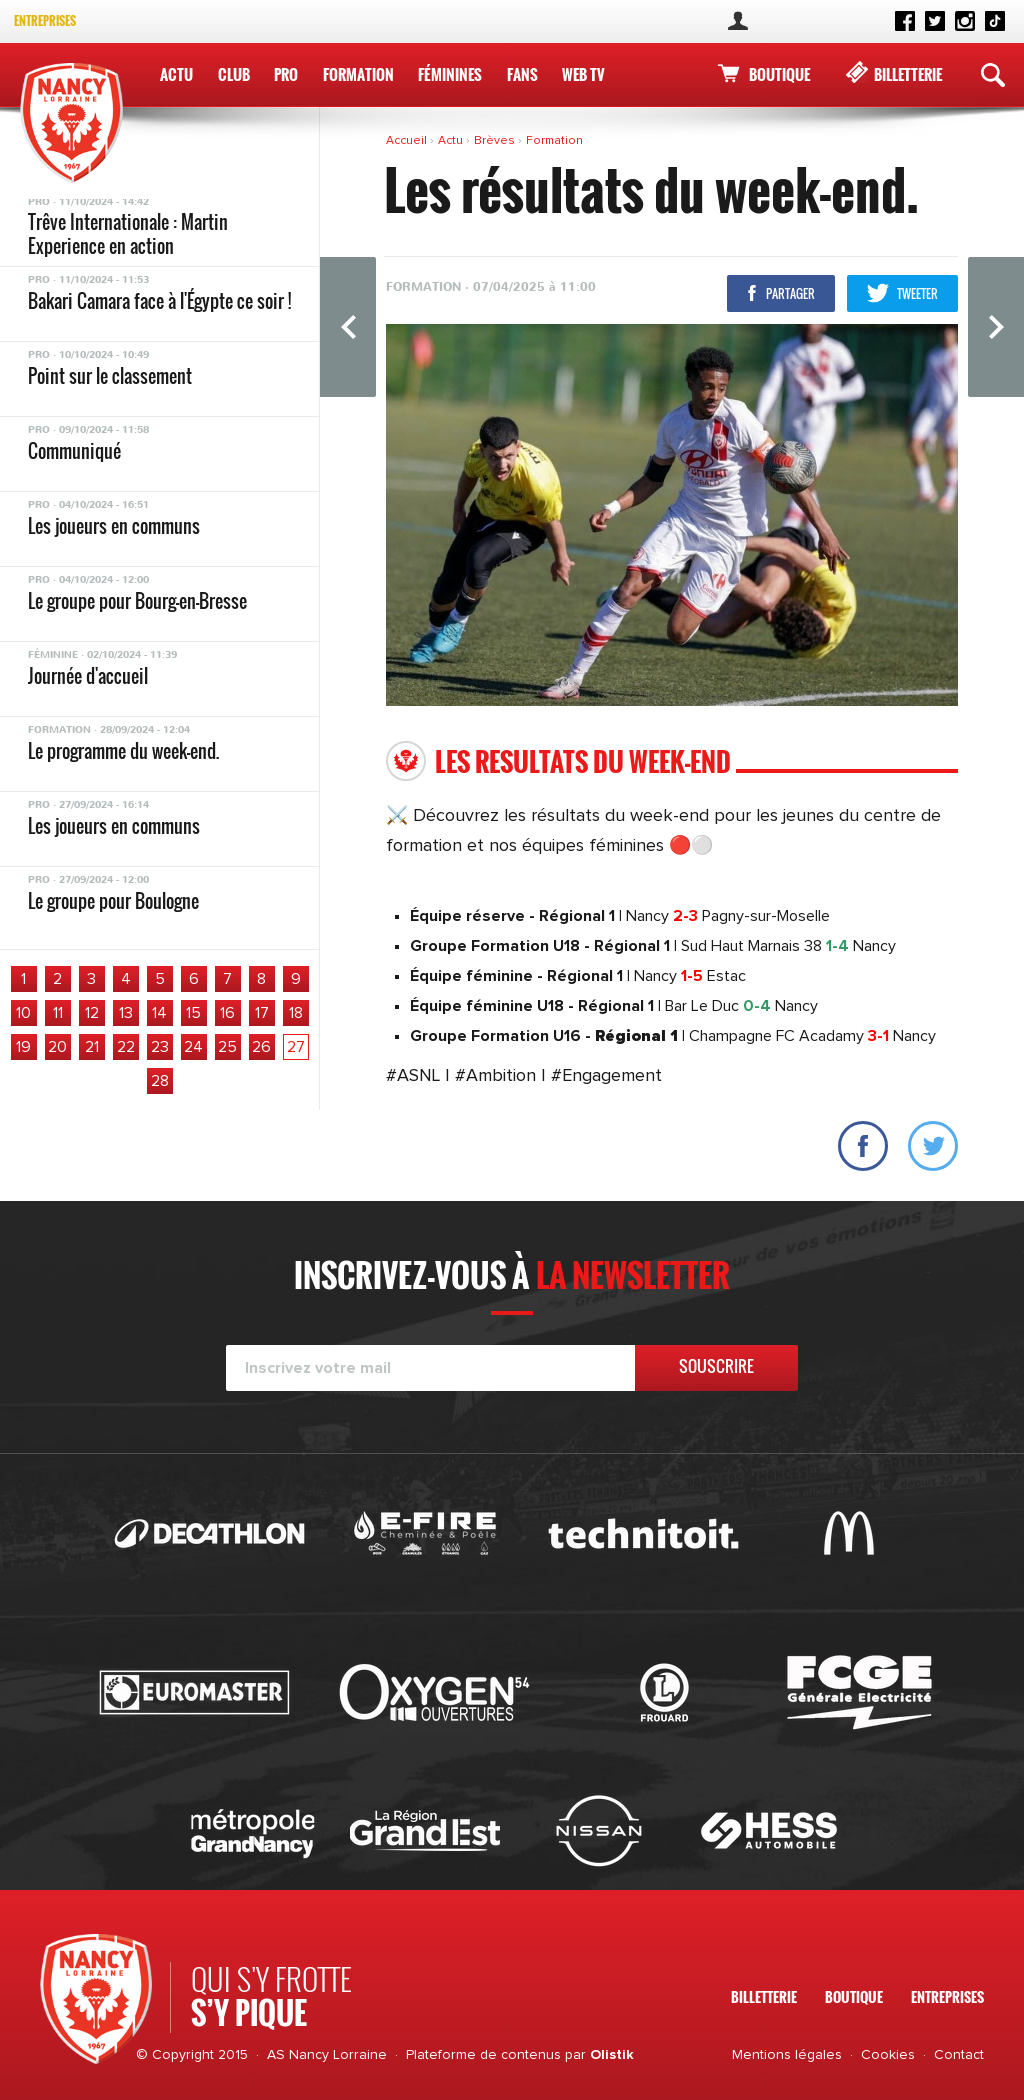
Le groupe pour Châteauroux (126, 682)
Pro (286, 74)
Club (234, 74)
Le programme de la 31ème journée (147, 228)
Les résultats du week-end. (119, 453)
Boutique (779, 74)
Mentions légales (787, 2055)
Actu (176, 74)
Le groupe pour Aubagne (111, 378)
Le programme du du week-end (133, 607)
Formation (358, 74)
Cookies (888, 2055)
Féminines (450, 74)
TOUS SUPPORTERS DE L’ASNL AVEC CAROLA (153, 540)
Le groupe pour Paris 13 (109, 907)
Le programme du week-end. (123, 303)
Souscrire (716, 1366)
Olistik (612, 2055)
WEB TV (583, 74)
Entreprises (45, 20)
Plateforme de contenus (483, 2055)
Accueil (408, 141)
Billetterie (908, 74)
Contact (959, 2055)
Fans (522, 74)
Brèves (496, 141)
